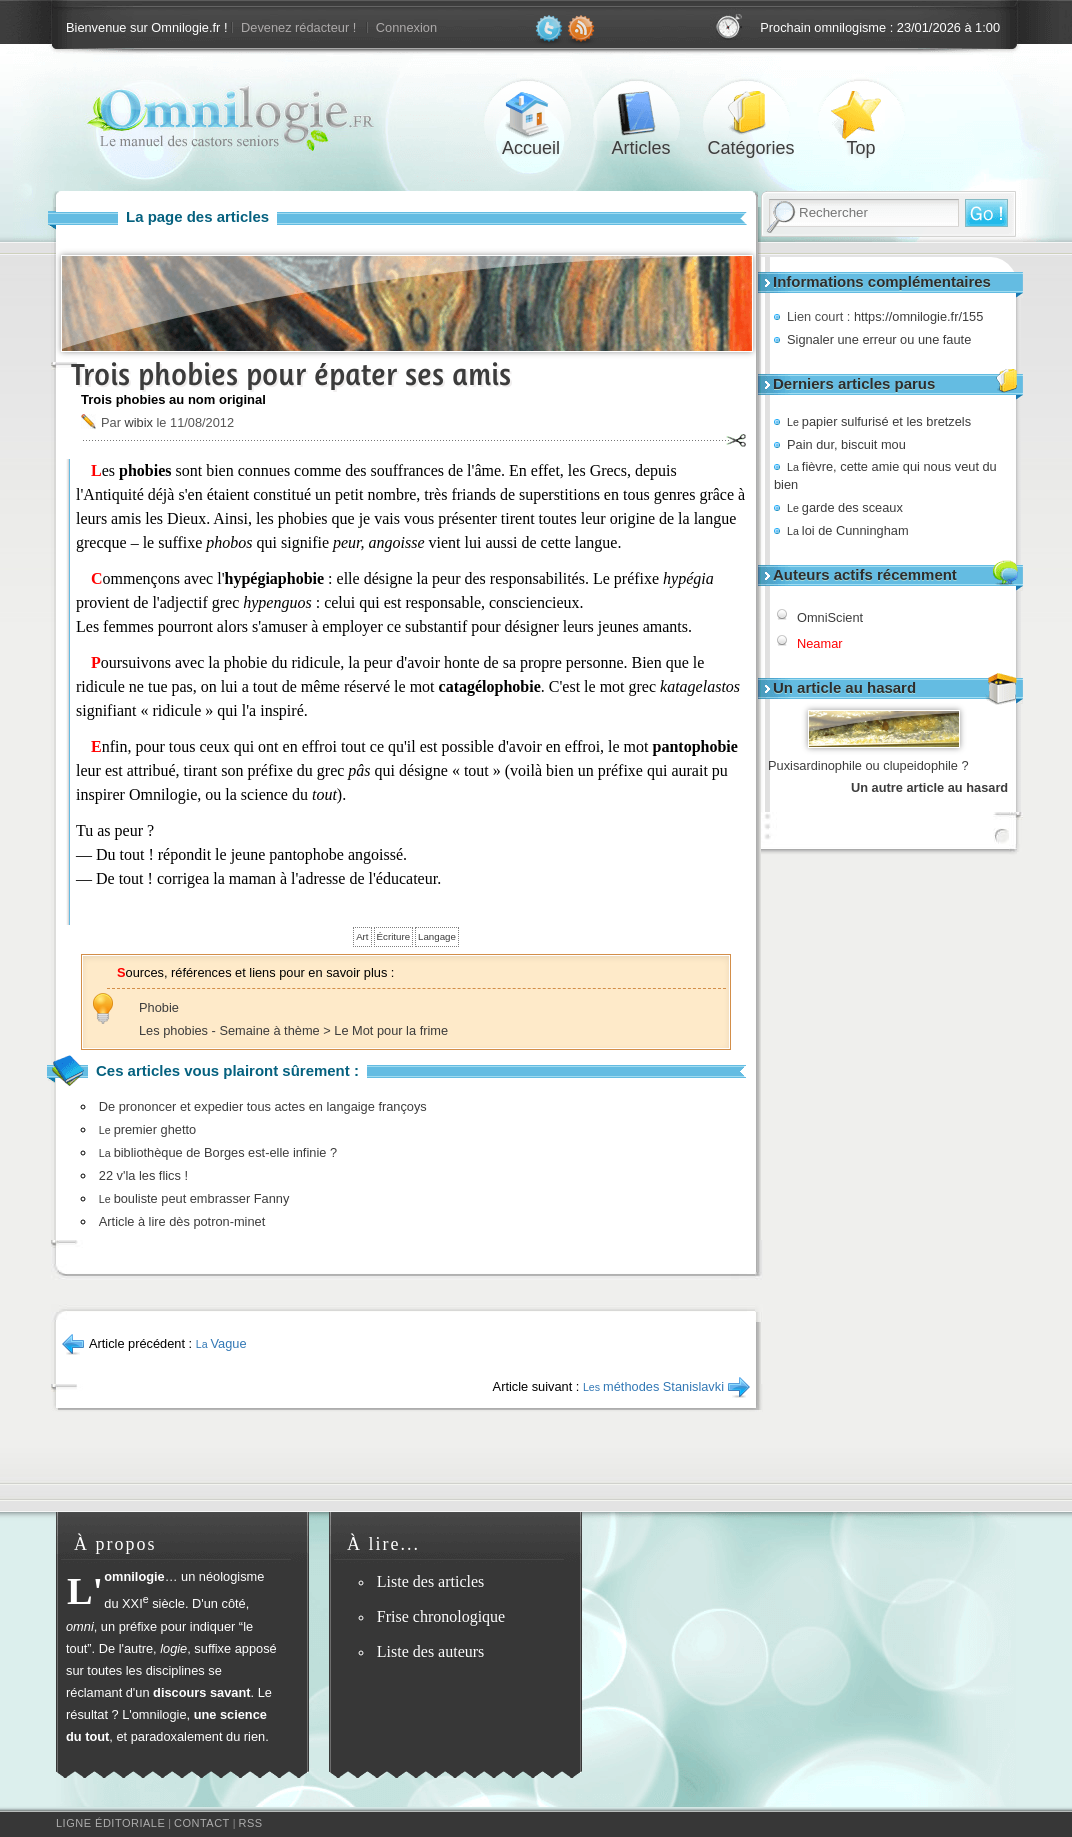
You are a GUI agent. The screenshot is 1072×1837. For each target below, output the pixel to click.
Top (861, 113)
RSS (251, 1823)
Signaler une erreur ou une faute (879, 339)
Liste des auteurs (431, 1651)
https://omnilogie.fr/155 (918, 316)
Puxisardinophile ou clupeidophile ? (868, 765)
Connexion (406, 27)
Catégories (751, 113)
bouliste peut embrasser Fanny (194, 1198)
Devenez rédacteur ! (298, 27)
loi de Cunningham (848, 530)
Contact (202, 1823)
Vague (221, 1343)
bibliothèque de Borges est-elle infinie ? (218, 1152)
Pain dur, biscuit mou (846, 444)
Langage (437, 936)
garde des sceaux (845, 507)
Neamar (820, 643)
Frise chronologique (441, 1616)
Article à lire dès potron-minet (182, 1221)
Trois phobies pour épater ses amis (291, 374)
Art (362, 936)
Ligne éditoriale (110, 1823)
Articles (641, 113)
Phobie (159, 1007)
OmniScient (830, 617)
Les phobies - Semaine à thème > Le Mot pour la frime (293, 1030)
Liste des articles (431, 1581)
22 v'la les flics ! (143, 1175)
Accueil (531, 113)
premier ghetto (147, 1129)
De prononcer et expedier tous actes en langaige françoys (263, 1106)
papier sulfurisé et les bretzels (879, 421)
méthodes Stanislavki (653, 1386)
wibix (138, 422)
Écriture (393, 936)
